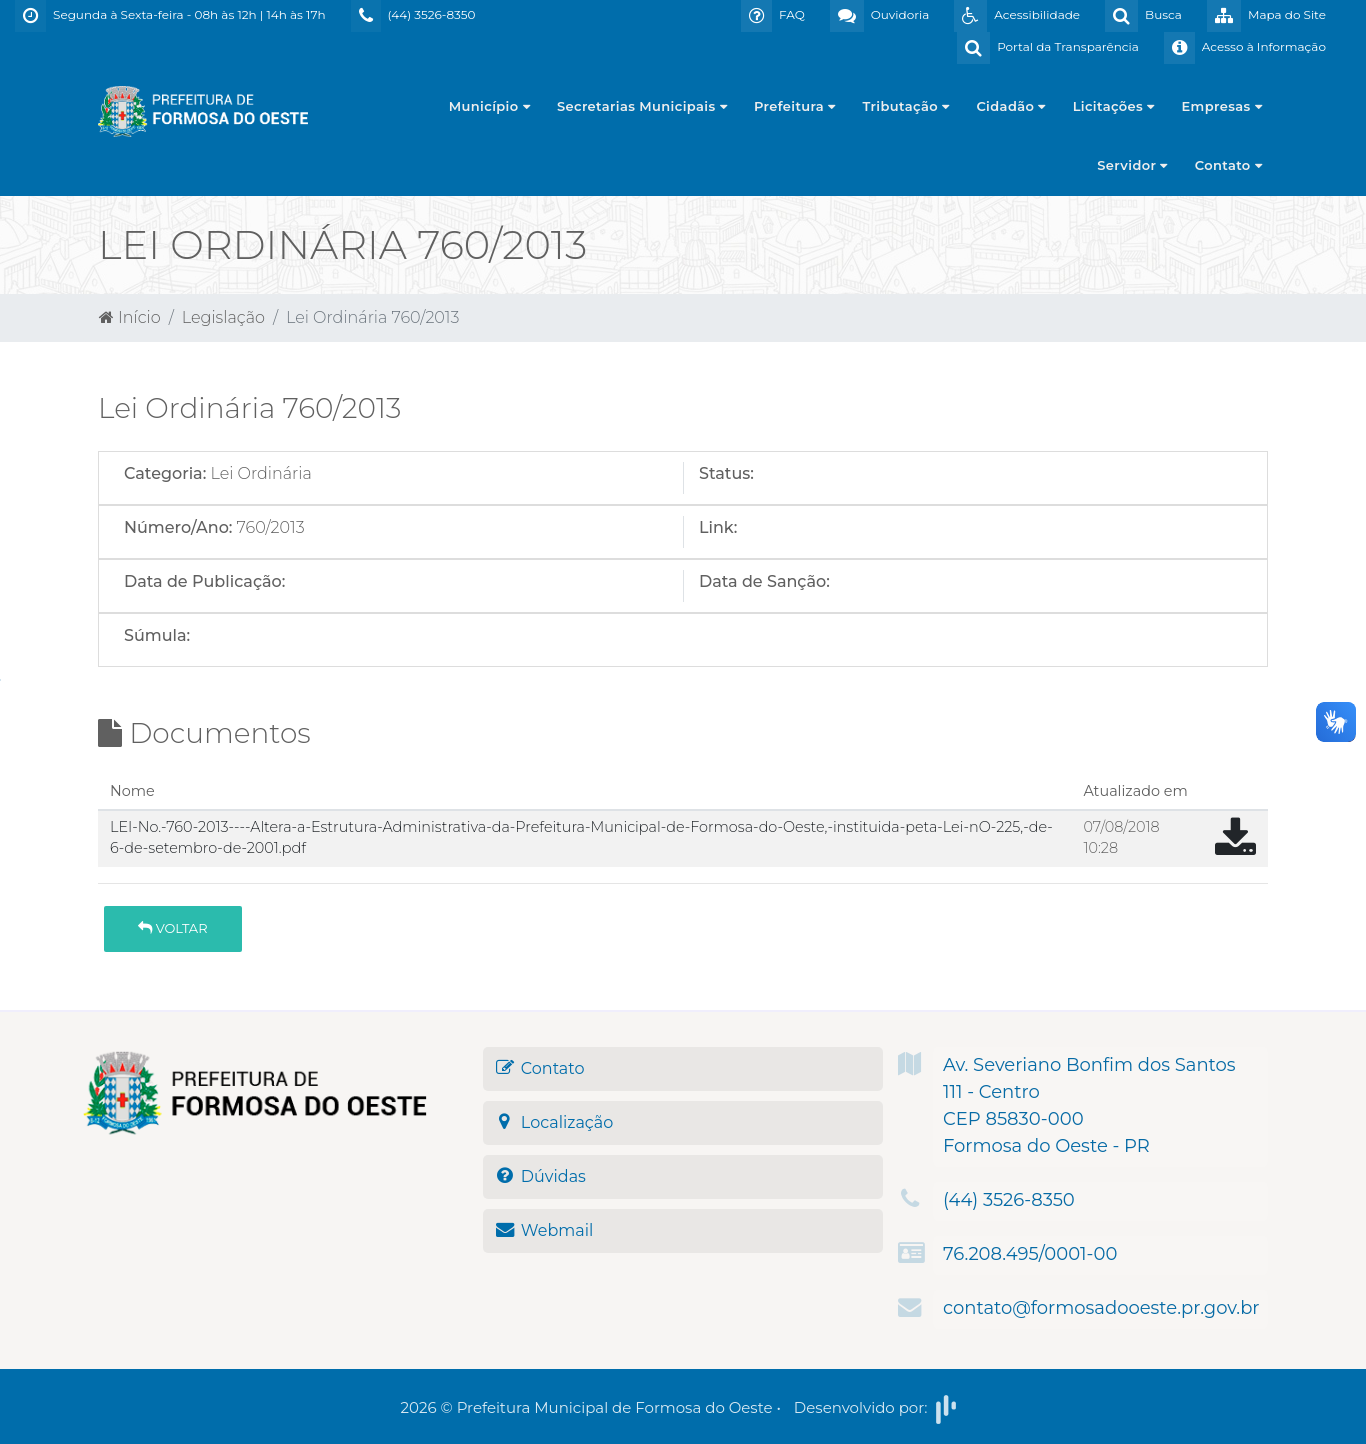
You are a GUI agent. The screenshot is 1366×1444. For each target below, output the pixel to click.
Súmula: (157, 635)
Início (130, 317)
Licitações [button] (1114, 106)
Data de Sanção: (764, 581)
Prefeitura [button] (795, 106)
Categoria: (165, 473)
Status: (726, 473)
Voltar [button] (172, 928)
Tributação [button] (906, 106)
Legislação (223, 317)
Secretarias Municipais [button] (642, 106)
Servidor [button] (1132, 165)
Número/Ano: (178, 527)
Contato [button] (1228, 165)
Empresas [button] (1222, 106)
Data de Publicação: (204, 581)
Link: (718, 527)
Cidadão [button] (1010, 106)
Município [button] (489, 106)
